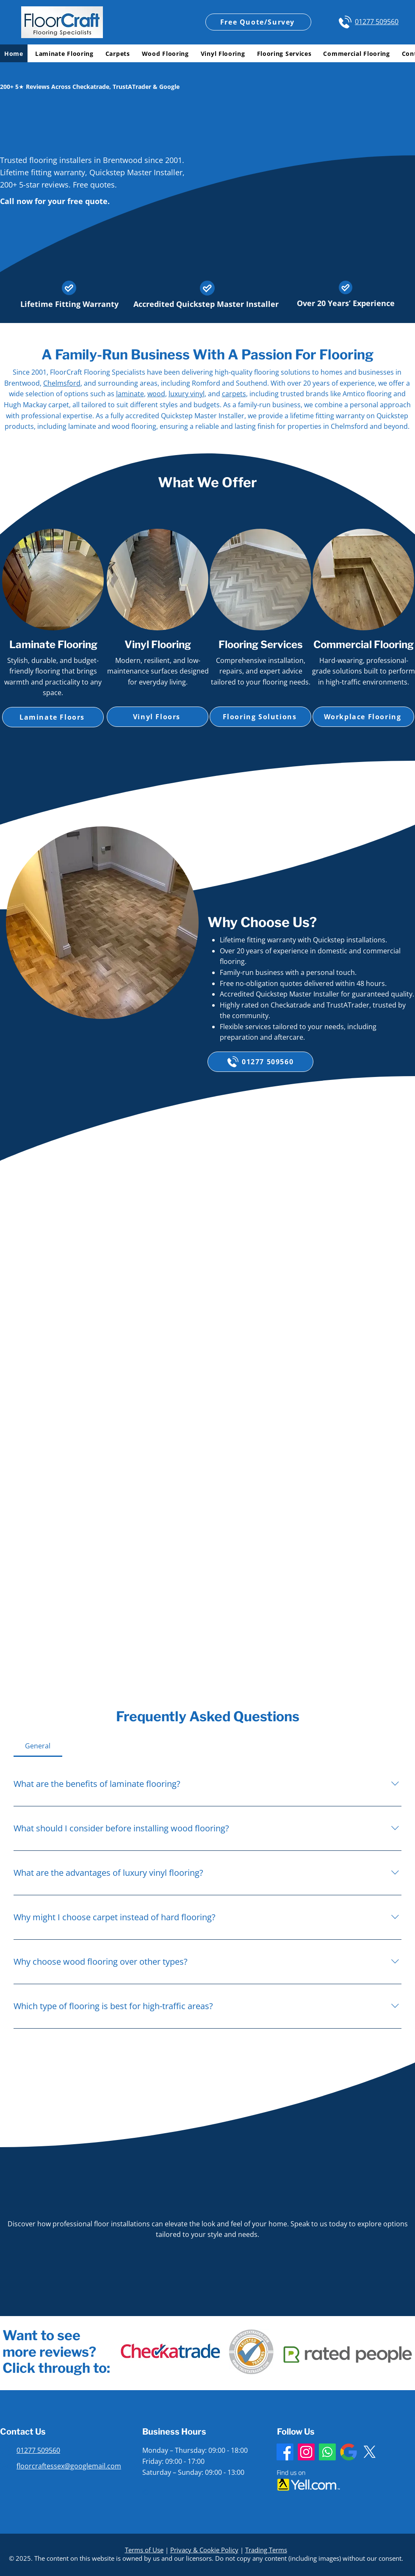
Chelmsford (61, 383)
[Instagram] (306, 2451)
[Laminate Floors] (53, 717)
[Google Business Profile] (348, 2451)
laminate (130, 393)
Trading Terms (266, 2550)
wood (156, 393)
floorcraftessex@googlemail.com (69, 2466)
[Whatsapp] (327, 2451)
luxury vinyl (187, 393)
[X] (369, 2451)
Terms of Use (144, 2550)
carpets (234, 393)
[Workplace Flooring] (363, 717)
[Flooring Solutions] (260, 717)
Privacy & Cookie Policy (204, 2550)
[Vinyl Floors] (157, 717)
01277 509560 (376, 21)
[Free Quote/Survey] (258, 22)
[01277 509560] (260, 1062)
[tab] (38, 1746)
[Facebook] (285, 2451)
